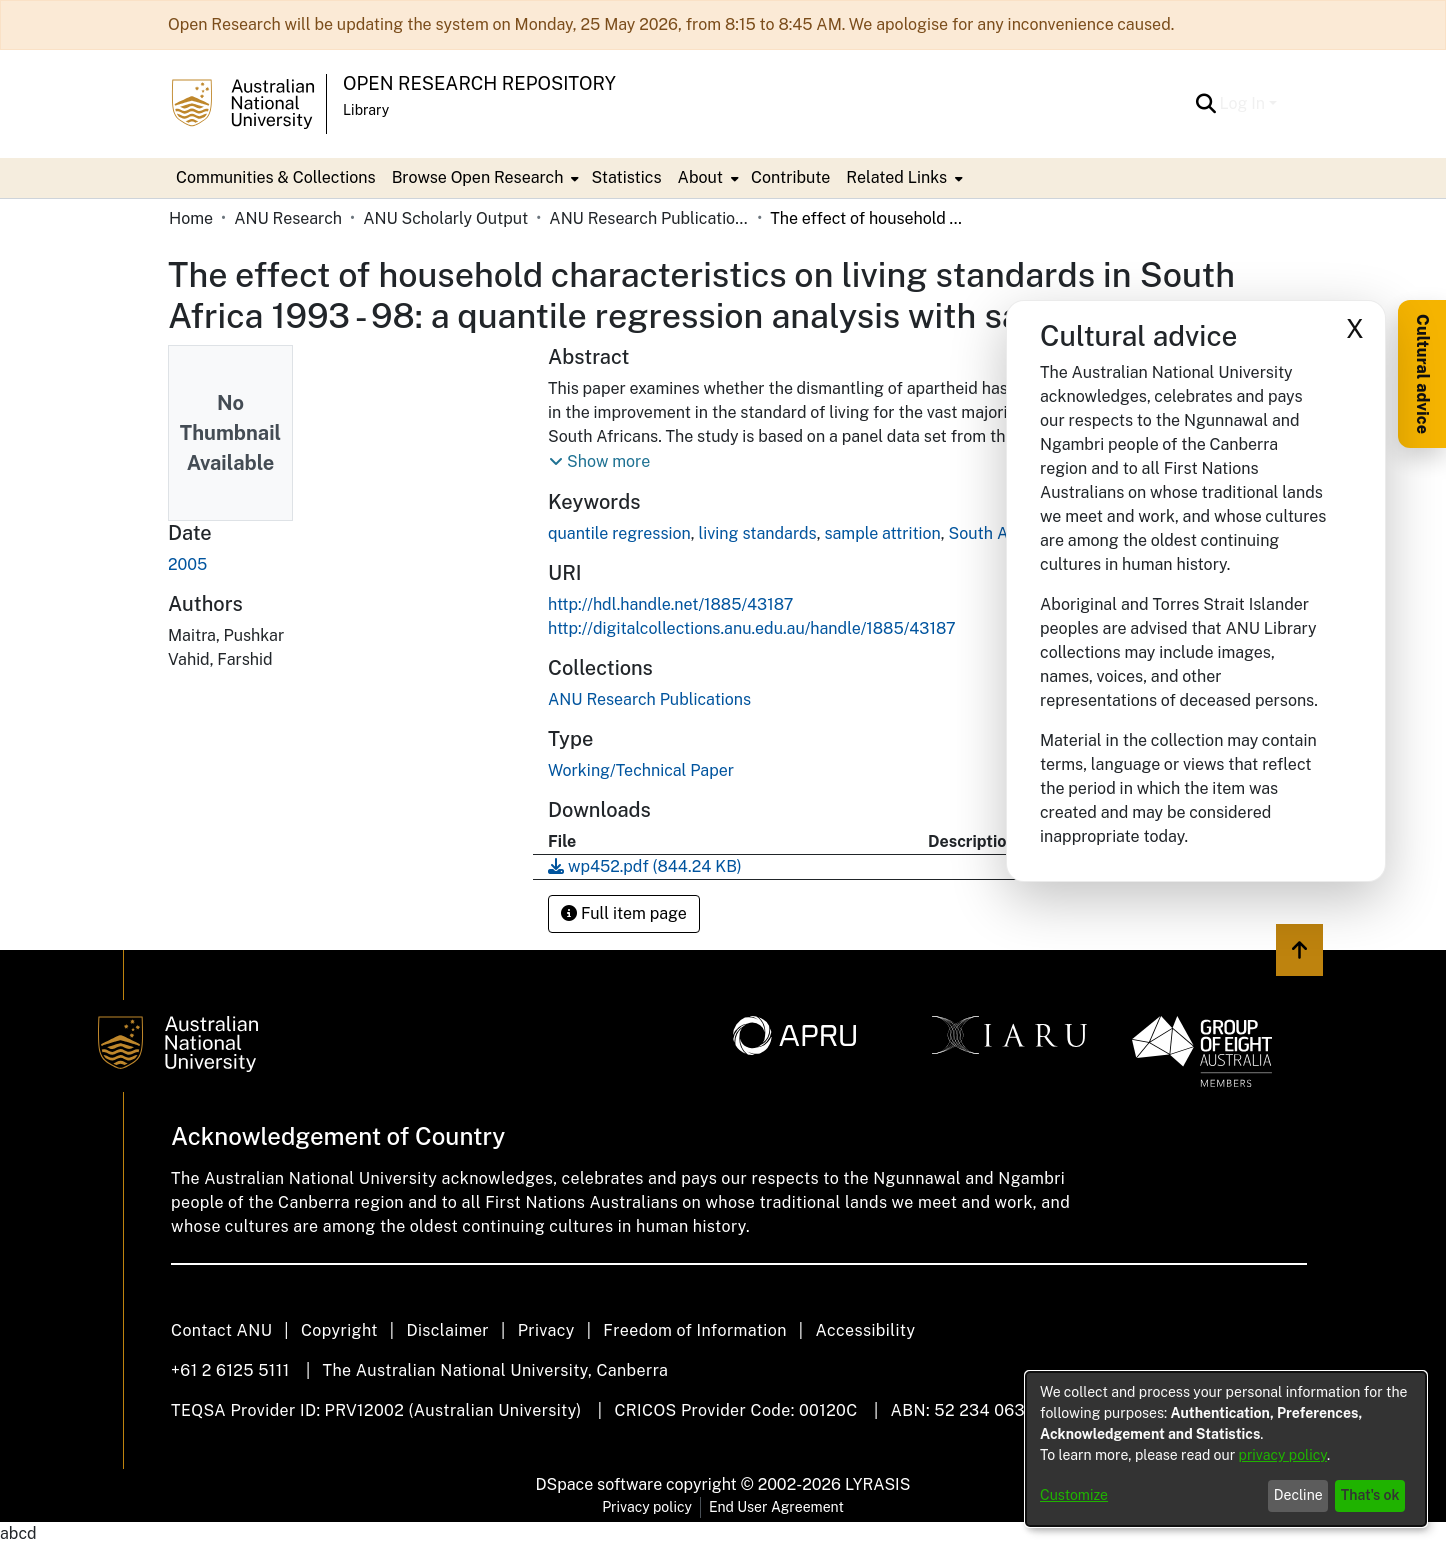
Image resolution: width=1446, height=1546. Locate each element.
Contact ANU (221, 1330)
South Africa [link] (995, 533)
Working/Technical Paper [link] (641, 770)
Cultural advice (1422, 374)
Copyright (339, 1330)
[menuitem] (484, 178)
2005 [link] (187, 564)
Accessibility (865, 1330)
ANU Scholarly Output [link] (445, 218)
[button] (1206, 104)
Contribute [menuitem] (790, 177)
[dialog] (1226, 1449)
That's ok (1370, 1495)
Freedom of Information (694, 1330)
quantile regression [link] (619, 533)
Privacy (546, 1330)
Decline (1298, 1495)
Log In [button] (1244, 103)
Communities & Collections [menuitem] (276, 177)
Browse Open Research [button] (478, 177)
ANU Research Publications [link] (649, 218)
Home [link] (191, 218)
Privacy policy (647, 1507)
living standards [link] (757, 533)
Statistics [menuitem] (626, 177)
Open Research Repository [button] (479, 83)
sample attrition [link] (882, 533)
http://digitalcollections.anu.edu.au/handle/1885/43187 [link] (752, 628)
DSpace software (599, 1484)
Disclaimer (447, 1330)
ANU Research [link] (288, 218)
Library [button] (366, 110)
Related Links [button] (896, 177)
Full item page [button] (624, 913)
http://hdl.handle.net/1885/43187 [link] (670, 604)
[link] (649, 699)
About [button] (700, 177)
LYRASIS (877, 1484)
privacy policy (1283, 1455)
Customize (1074, 1495)
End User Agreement (776, 1507)
